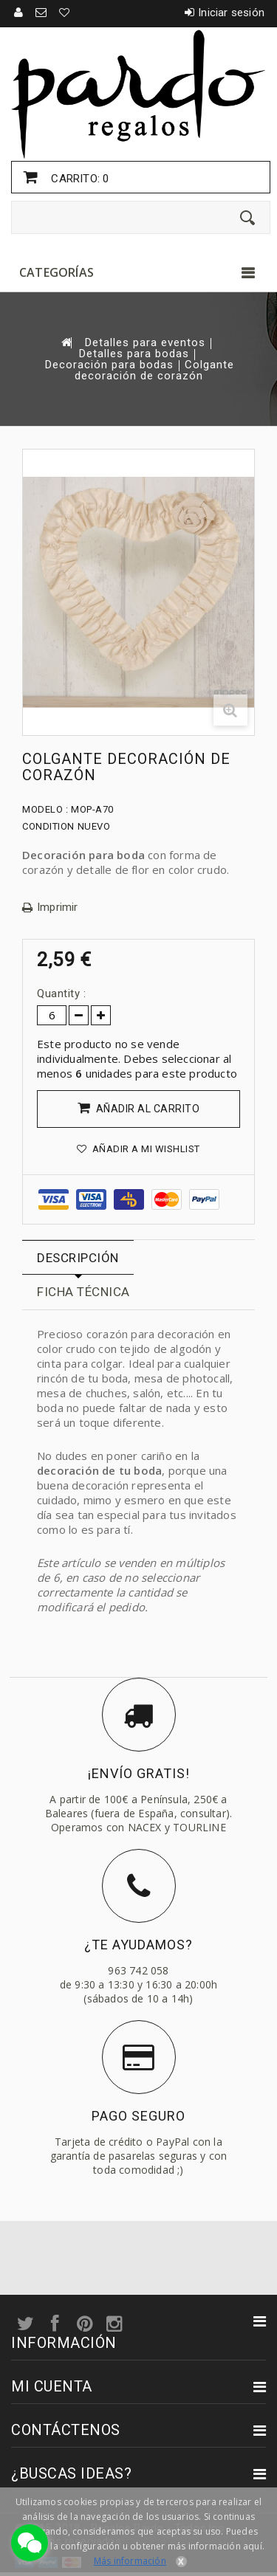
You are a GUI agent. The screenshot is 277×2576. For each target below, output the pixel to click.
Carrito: (78, 178)
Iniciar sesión (231, 12)
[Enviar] (247, 217)
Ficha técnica (83, 1291)
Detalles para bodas (134, 353)
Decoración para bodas (109, 365)
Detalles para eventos (145, 342)
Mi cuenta (51, 2386)
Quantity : (61, 993)
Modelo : (45, 809)
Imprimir (57, 907)
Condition (48, 826)
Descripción (78, 1257)
